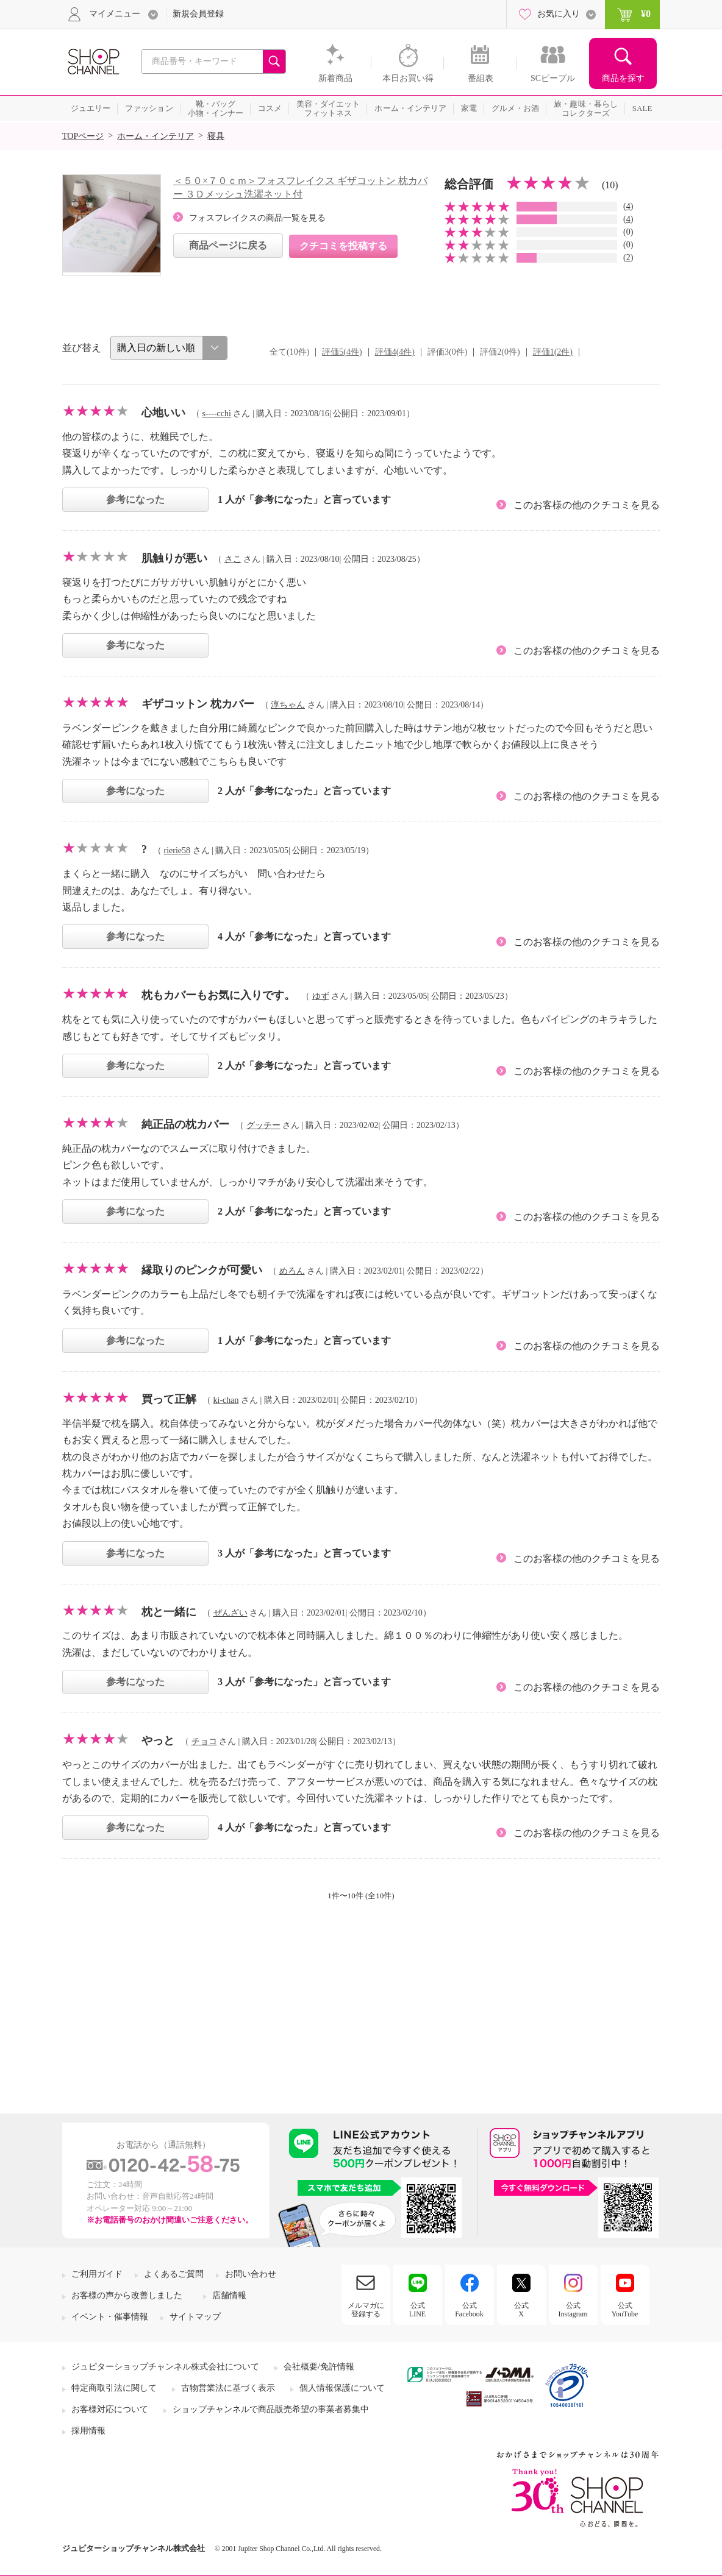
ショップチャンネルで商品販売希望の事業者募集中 (271, 2409)
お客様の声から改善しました (126, 2295)
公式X (521, 2309)
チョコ (204, 1741)
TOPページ (83, 136)
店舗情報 (229, 2295)
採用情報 (88, 2430)
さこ (232, 559)
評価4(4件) (395, 352)
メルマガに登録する (366, 2309)
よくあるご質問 (174, 2274)
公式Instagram (573, 2309)
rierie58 (177, 850)
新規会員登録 (198, 13)
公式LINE (417, 2309)
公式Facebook (469, 2309)
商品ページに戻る (228, 245)
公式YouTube (625, 2309)
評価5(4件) (342, 352)
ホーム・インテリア (155, 136)
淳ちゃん (288, 704)
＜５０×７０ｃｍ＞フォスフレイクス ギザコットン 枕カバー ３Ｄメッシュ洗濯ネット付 (300, 187)
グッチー (263, 1125)
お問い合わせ (250, 2274)
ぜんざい (230, 1612)
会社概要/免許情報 (319, 2366)
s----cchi (216, 413)
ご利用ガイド (97, 2274)
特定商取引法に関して (114, 2388)
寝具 (215, 136)
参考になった (135, 499)
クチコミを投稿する (343, 246)
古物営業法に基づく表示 (228, 2388)
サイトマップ (195, 2316)
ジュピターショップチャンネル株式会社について (165, 2366)
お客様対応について (109, 2409)
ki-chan (226, 1400)
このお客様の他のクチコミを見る (586, 505)
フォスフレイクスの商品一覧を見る (257, 217)
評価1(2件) (553, 352)
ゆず (320, 996)
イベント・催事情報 (109, 2316)
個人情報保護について (342, 2388)
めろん (292, 1271)
